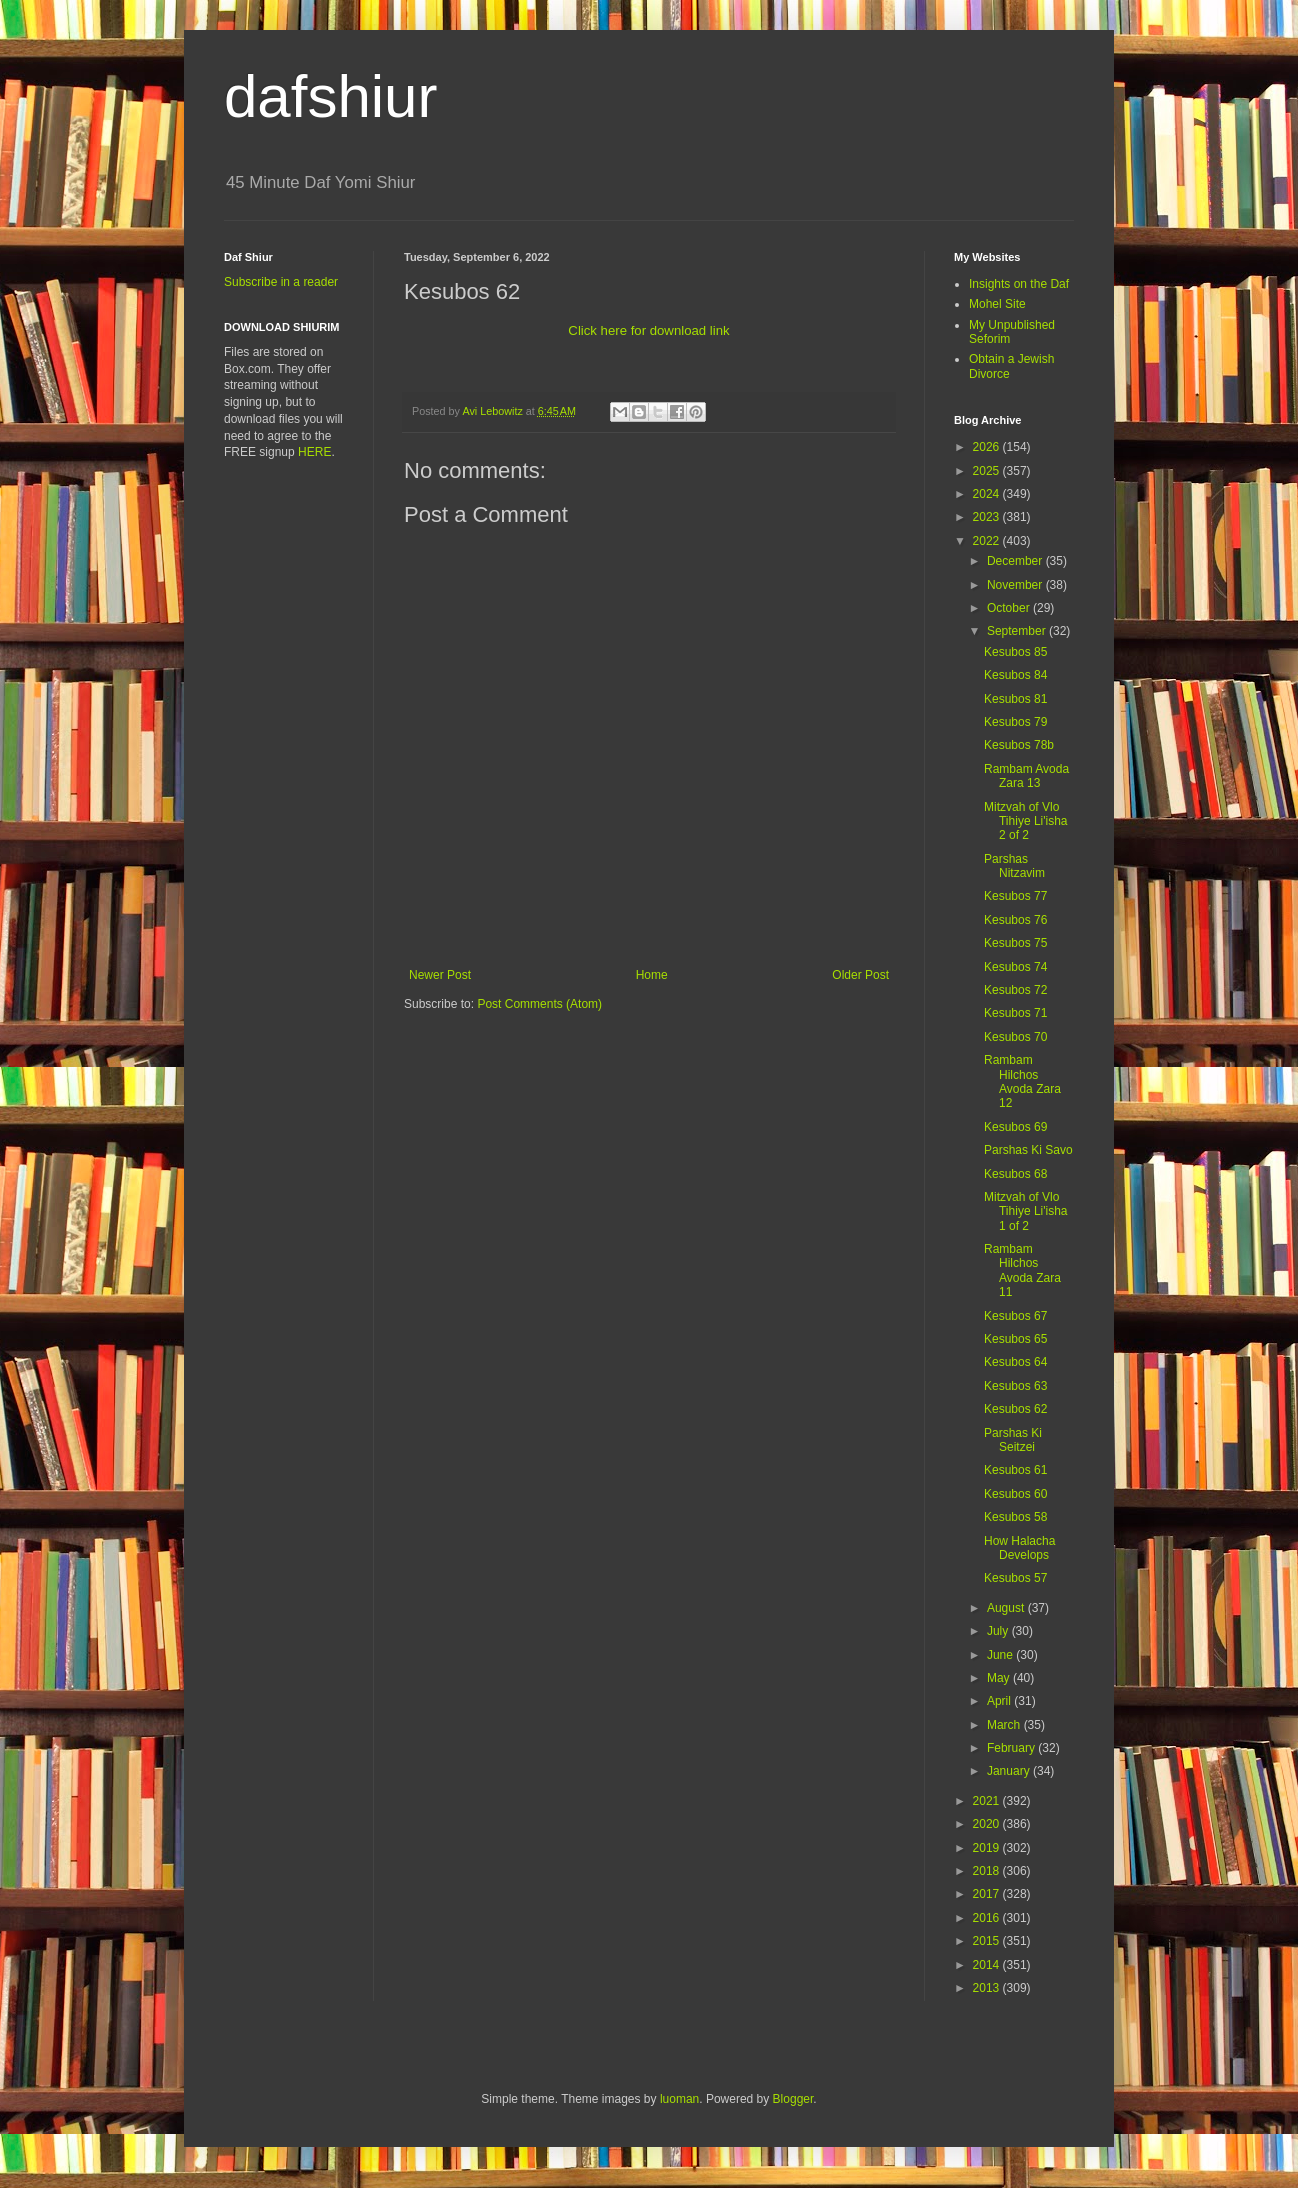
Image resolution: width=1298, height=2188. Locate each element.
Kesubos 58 (1015, 1517)
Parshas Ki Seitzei (1013, 1440)
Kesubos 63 (1015, 1386)
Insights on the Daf (1019, 284)
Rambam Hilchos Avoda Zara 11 (1022, 1270)
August (1007, 1608)
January (1010, 1771)
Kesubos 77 (1015, 896)
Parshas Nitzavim (1014, 866)
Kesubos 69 (1015, 1127)
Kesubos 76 (1015, 920)
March (1005, 1725)
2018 (988, 1871)
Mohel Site (997, 304)
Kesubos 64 (1015, 1362)
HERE (314, 452)
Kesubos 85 (1015, 652)
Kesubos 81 (1015, 699)
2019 (988, 1848)
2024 (988, 494)
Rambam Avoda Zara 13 (1026, 776)
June (1001, 1655)
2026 (988, 447)
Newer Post (440, 975)
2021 (988, 1801)
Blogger (793, 2099)
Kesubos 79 (1015, 722)
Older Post (860, 975)
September (1018, 631)
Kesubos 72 (1015, 990)
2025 (988, 471)
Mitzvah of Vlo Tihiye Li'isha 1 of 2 (1026, 1211)
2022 (988, 541)
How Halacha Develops (1019, 1548)
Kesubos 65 (1015, 1339)
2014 (988, 1965)
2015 (988, 1941)
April (1000, 1701)
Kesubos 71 (1015, 1013)
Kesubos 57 (1015, 1578)
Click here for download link (648, 330)
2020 (988, 1824)
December (1016, 561)
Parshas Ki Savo (1028, 1150)
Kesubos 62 (1015, 1409)
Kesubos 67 (1015, 1316)
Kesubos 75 (1015, 943)
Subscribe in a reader (281, 282)
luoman (679, 2099)
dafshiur (330, 96)
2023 (988, 517)
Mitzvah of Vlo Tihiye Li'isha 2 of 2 (1026, 821)
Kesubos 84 (1015, 675)
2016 (988, 1918)
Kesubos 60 (1015, 1494)
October (1010, 608)
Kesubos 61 (1015, 1470)
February (1012, 1748)
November (1016, 585)
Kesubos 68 (1015, 1174)
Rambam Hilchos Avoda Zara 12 (1022, 1081)
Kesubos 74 (1015, 967)
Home (652, 975)
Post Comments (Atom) (539, 1004)
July (999, 1631)
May (1000, 1678)
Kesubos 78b (1019, 745)
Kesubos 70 (1015, 1037)
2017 (988, 1894)
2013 (988, 1988)
